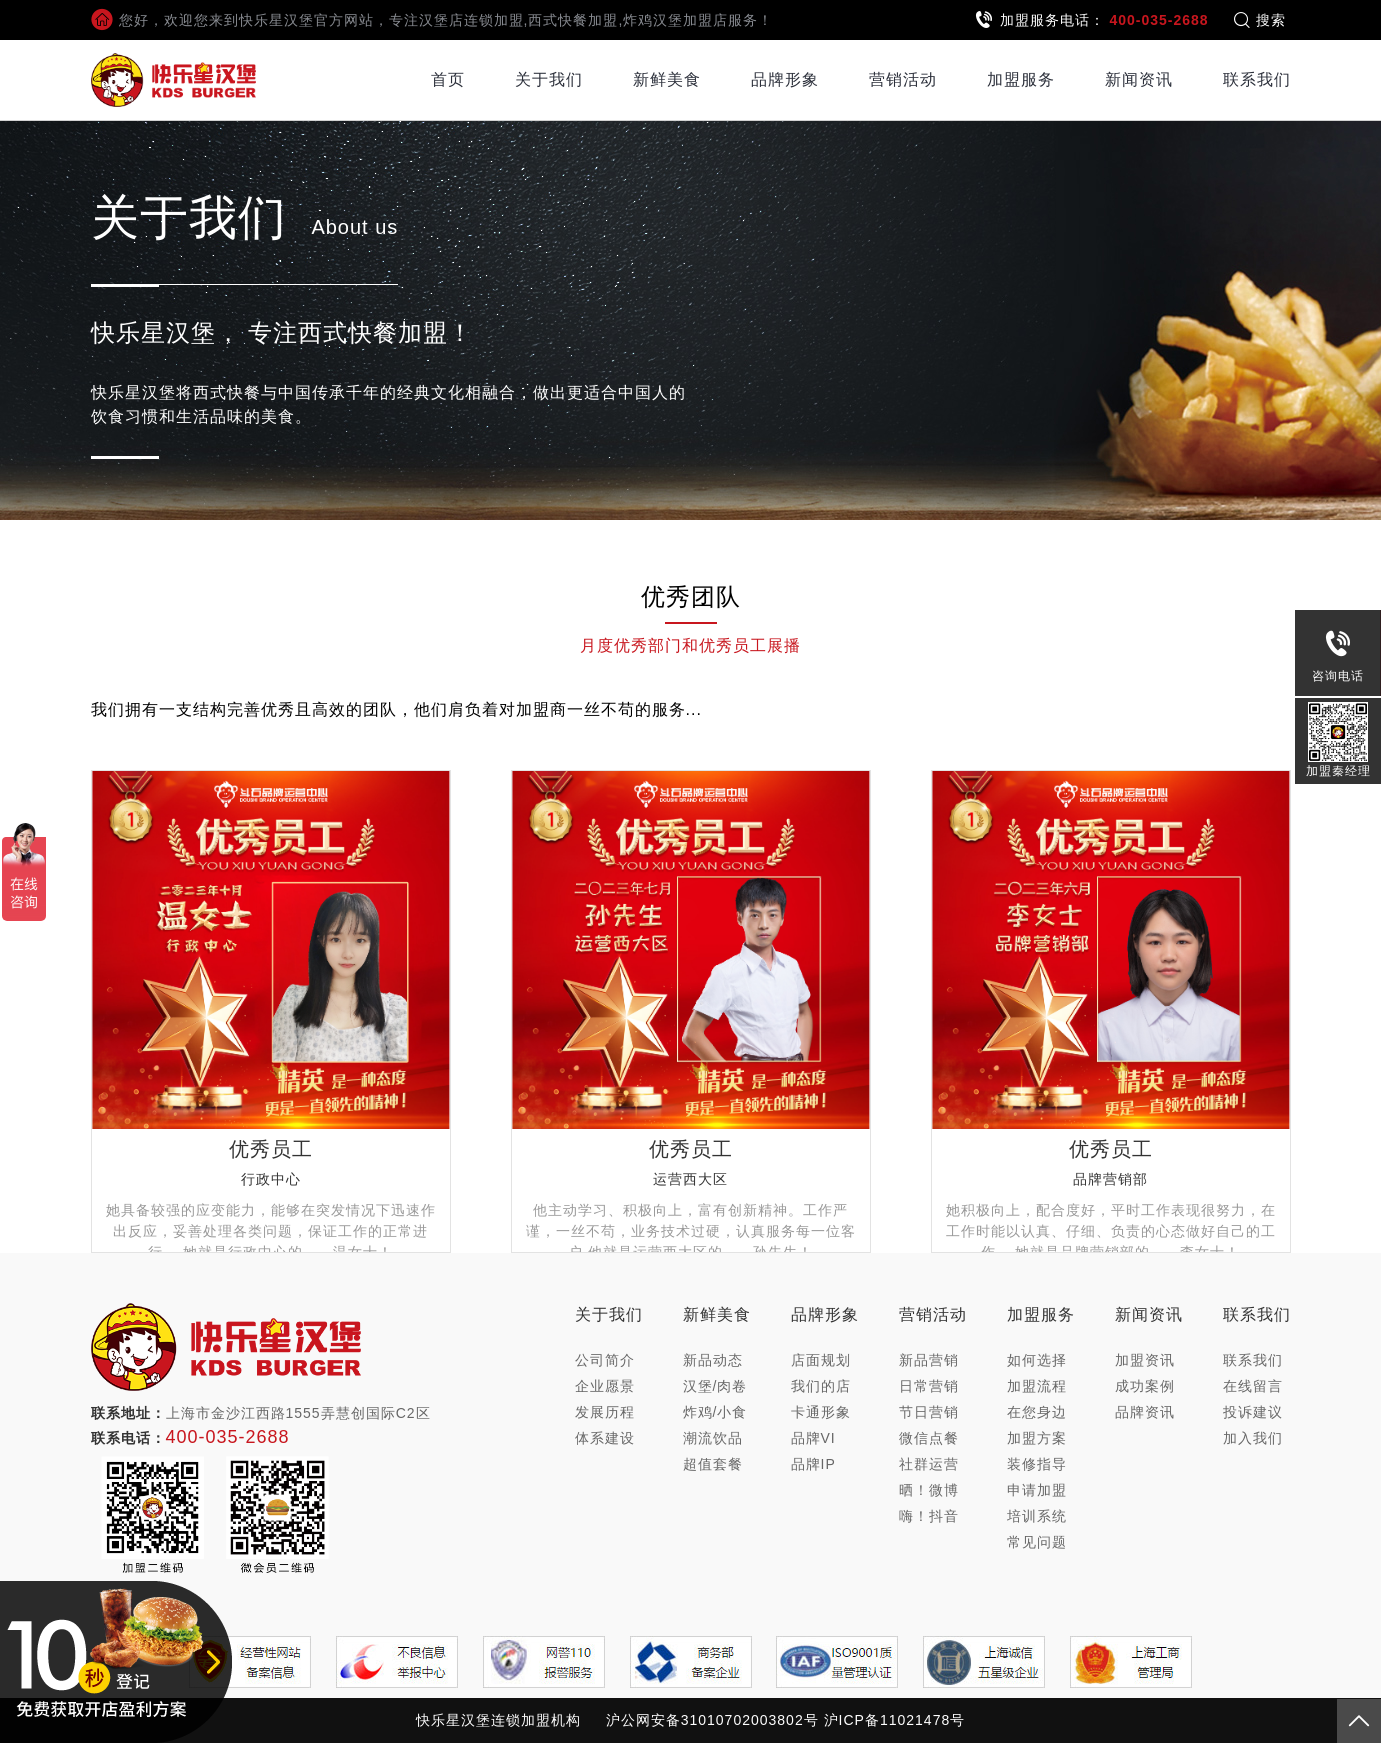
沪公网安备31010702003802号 (712, 1720)
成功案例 (1145, 1386)
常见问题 (1037, 1542)
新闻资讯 (1139, 79)
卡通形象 (821, 1412)
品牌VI (813, 1438)
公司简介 (605, 1360)
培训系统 (1037, 1516)
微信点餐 (929, 1438)
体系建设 (605, 1438)
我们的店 (821, 1386)
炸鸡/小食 (715, 1412)
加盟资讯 (1145, 1360)
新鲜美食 (667, 79)
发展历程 (605, 1412)
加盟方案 (1037, 1438)
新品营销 (929, 1360)
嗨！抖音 (929, 1516)
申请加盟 (1037, 1490)
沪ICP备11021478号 (895, 1720)
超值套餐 (713, 1464)
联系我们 (1257, 79)
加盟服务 (1021, 79)
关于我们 (549, 79)
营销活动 (903, 79)
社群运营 (929, 1464)
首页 (448, 79)
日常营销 (929, 1386)
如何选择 (1037, 1360)
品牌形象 (785, 79)
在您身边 (1037, 1412)
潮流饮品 (713, 1438)
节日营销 (929, 1412)
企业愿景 (605, 1386)
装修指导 (1037, 1464)
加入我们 (1253, 1438)
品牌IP (813, 1464)
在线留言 (1253, 1386)
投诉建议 (1253, 1412)
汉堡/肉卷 (715, 1386)
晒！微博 (929, 1490)
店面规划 (821, 1360)
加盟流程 (1037, 1386)
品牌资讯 (1145, 1412)
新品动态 (713, 1360)
